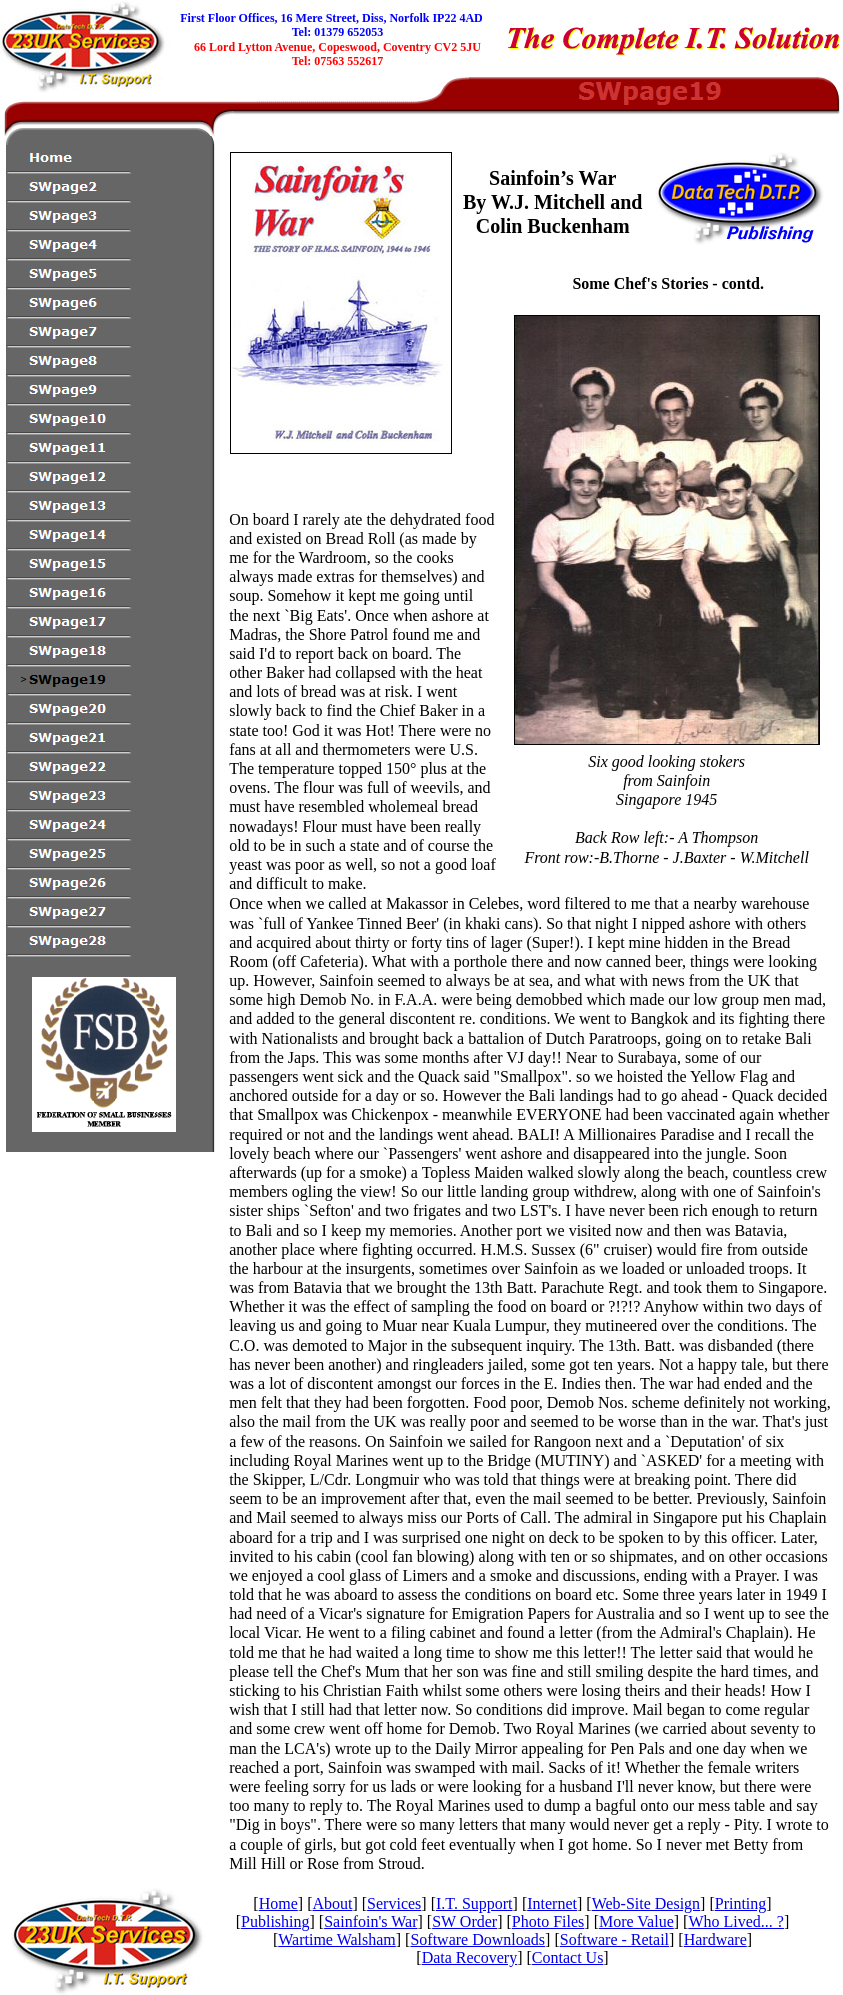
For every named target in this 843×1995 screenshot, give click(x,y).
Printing (741, 1903)
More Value (636, 1921)
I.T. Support (474, 1903)
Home (278, 1903)
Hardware (715, 1939)
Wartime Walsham (337, 1939)
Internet (552, 1903)
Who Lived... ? (736, 1921)
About (332, 1903)
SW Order (464, 1921)
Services (394, 1903)
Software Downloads (477, 1939)
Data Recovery (470, 1957)
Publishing (275, 1921)
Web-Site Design (646, 1903)
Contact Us (568, 1957)
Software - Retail (614, 1939)
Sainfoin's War (370, 1921)
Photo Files (548, 1921)
